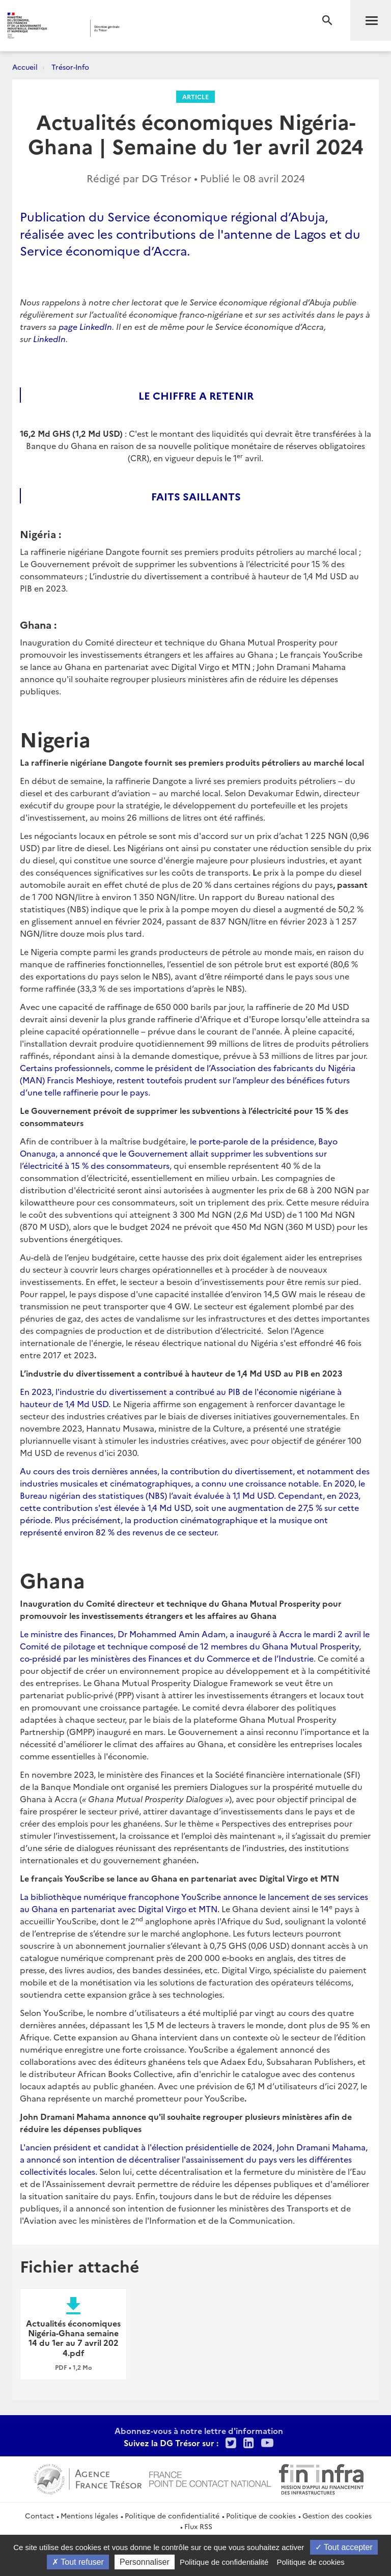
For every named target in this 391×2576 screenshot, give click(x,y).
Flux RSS (198, 2526)
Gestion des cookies (337, 2515)
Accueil (25, 67)
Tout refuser (78, 2562)
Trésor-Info (70, 67)
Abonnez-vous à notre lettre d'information (199, 2430)
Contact (39, 2515)
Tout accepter (344, 2547)
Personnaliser (145, 2562)
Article (195, 96)
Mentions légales (89, 2515)
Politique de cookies (261, 2515)
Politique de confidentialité (172, 2515)
